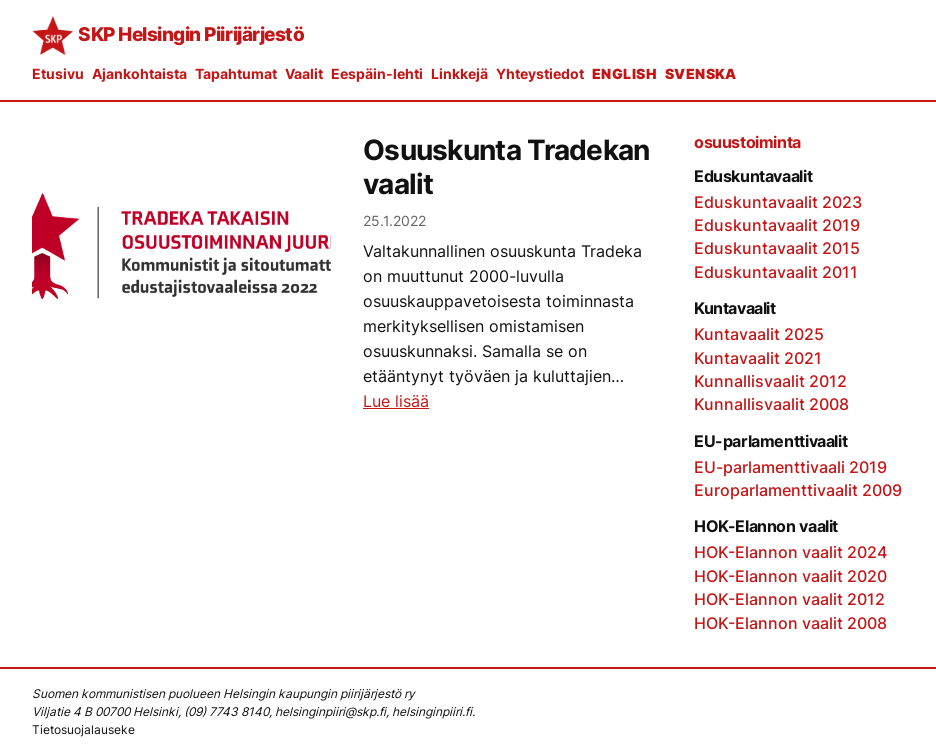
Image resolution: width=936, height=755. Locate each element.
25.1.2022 (394, 220)
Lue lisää (396, 401)
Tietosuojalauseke (83, 729)
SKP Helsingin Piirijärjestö (191, 34)
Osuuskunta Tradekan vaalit (506, 167)
